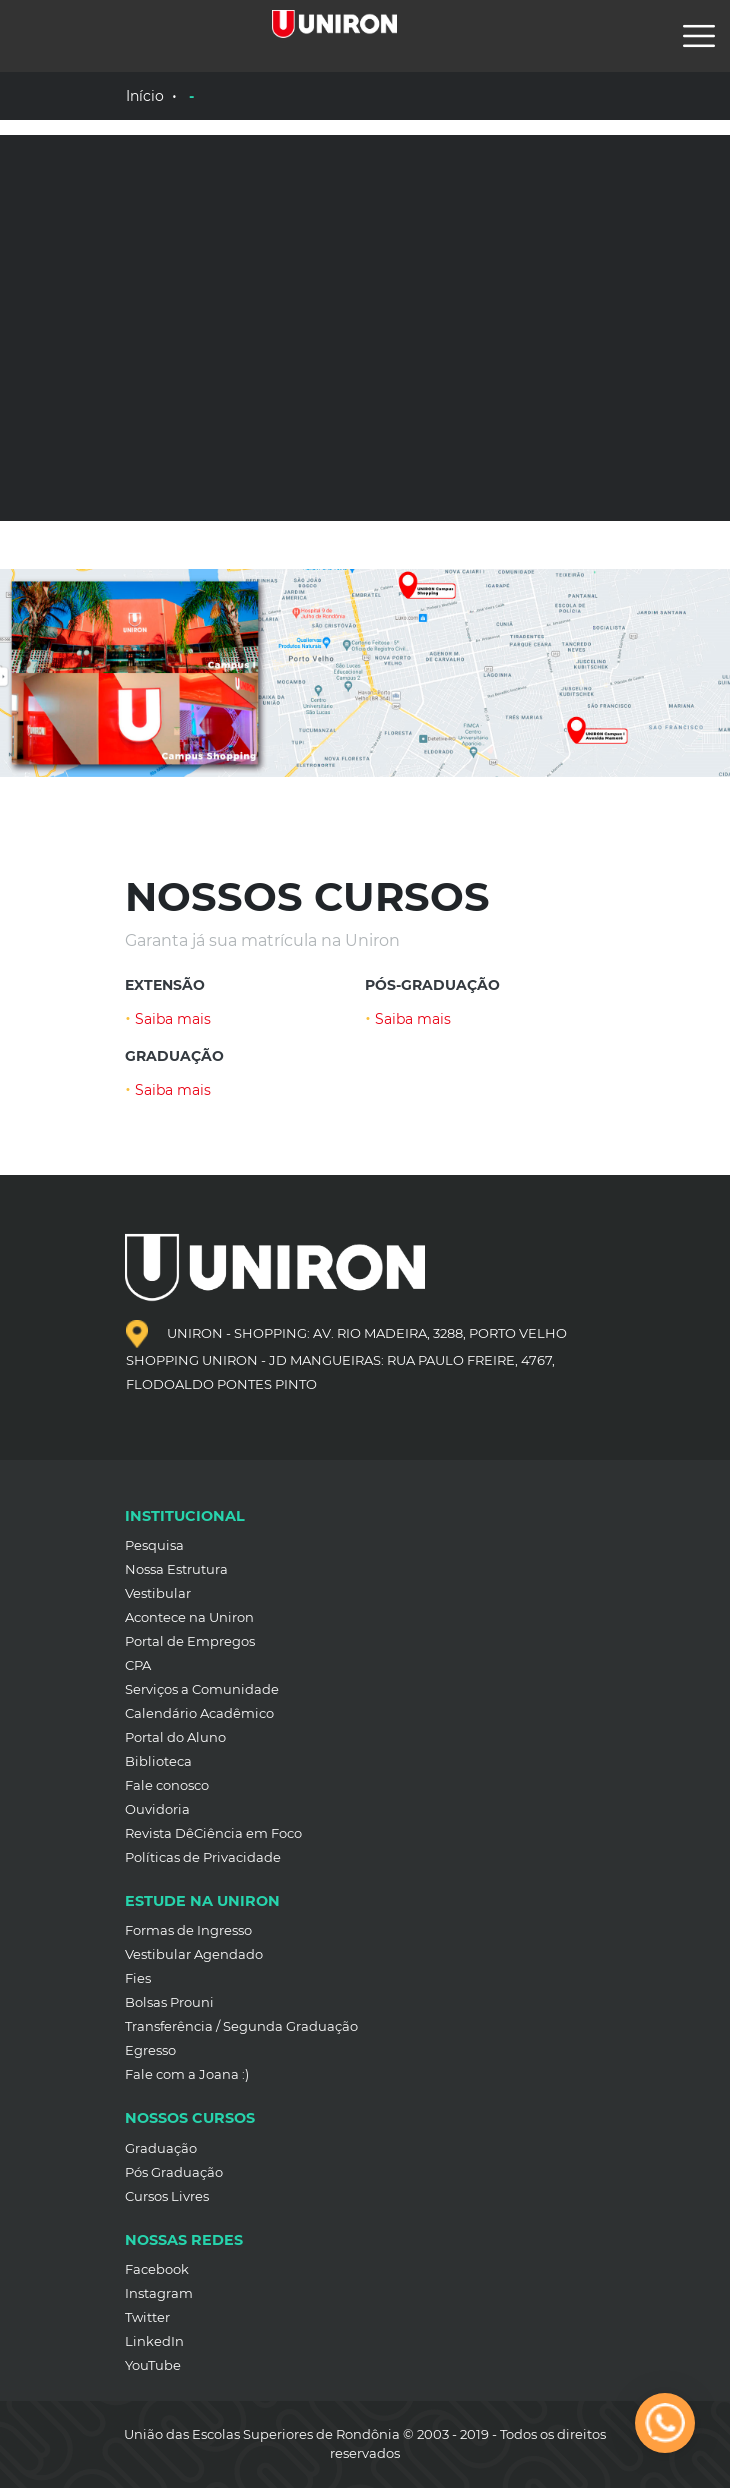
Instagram (159, 2293)
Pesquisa (154, 1545)
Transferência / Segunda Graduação (241, 2026)
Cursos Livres (167, 2196)
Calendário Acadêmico (199, 1713)
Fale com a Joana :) (187, 2074)
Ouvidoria (157, 1809)
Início (145, 96)
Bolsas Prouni (169, 2002)
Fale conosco (167, 1785)
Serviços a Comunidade (202, 1689)
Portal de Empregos (190, 1641)
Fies (138, 1978)
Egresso (150, 2050)
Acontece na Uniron (189, 1617)
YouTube (153, 2365)
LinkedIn (154, 2341)
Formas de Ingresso (188, 1930)
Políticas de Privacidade (203, 1857)
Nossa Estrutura (176, 1569)
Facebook (157, 2269)
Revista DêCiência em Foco (213, 1833)
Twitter (147, 2317)
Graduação (161, 2148)
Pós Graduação (174, 2172)
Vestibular (158, 1593)
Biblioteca (158, 1761)
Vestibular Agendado (194, 1954)
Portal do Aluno (175, 1737)
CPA (138, 1665)
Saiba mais (168, 1019)
